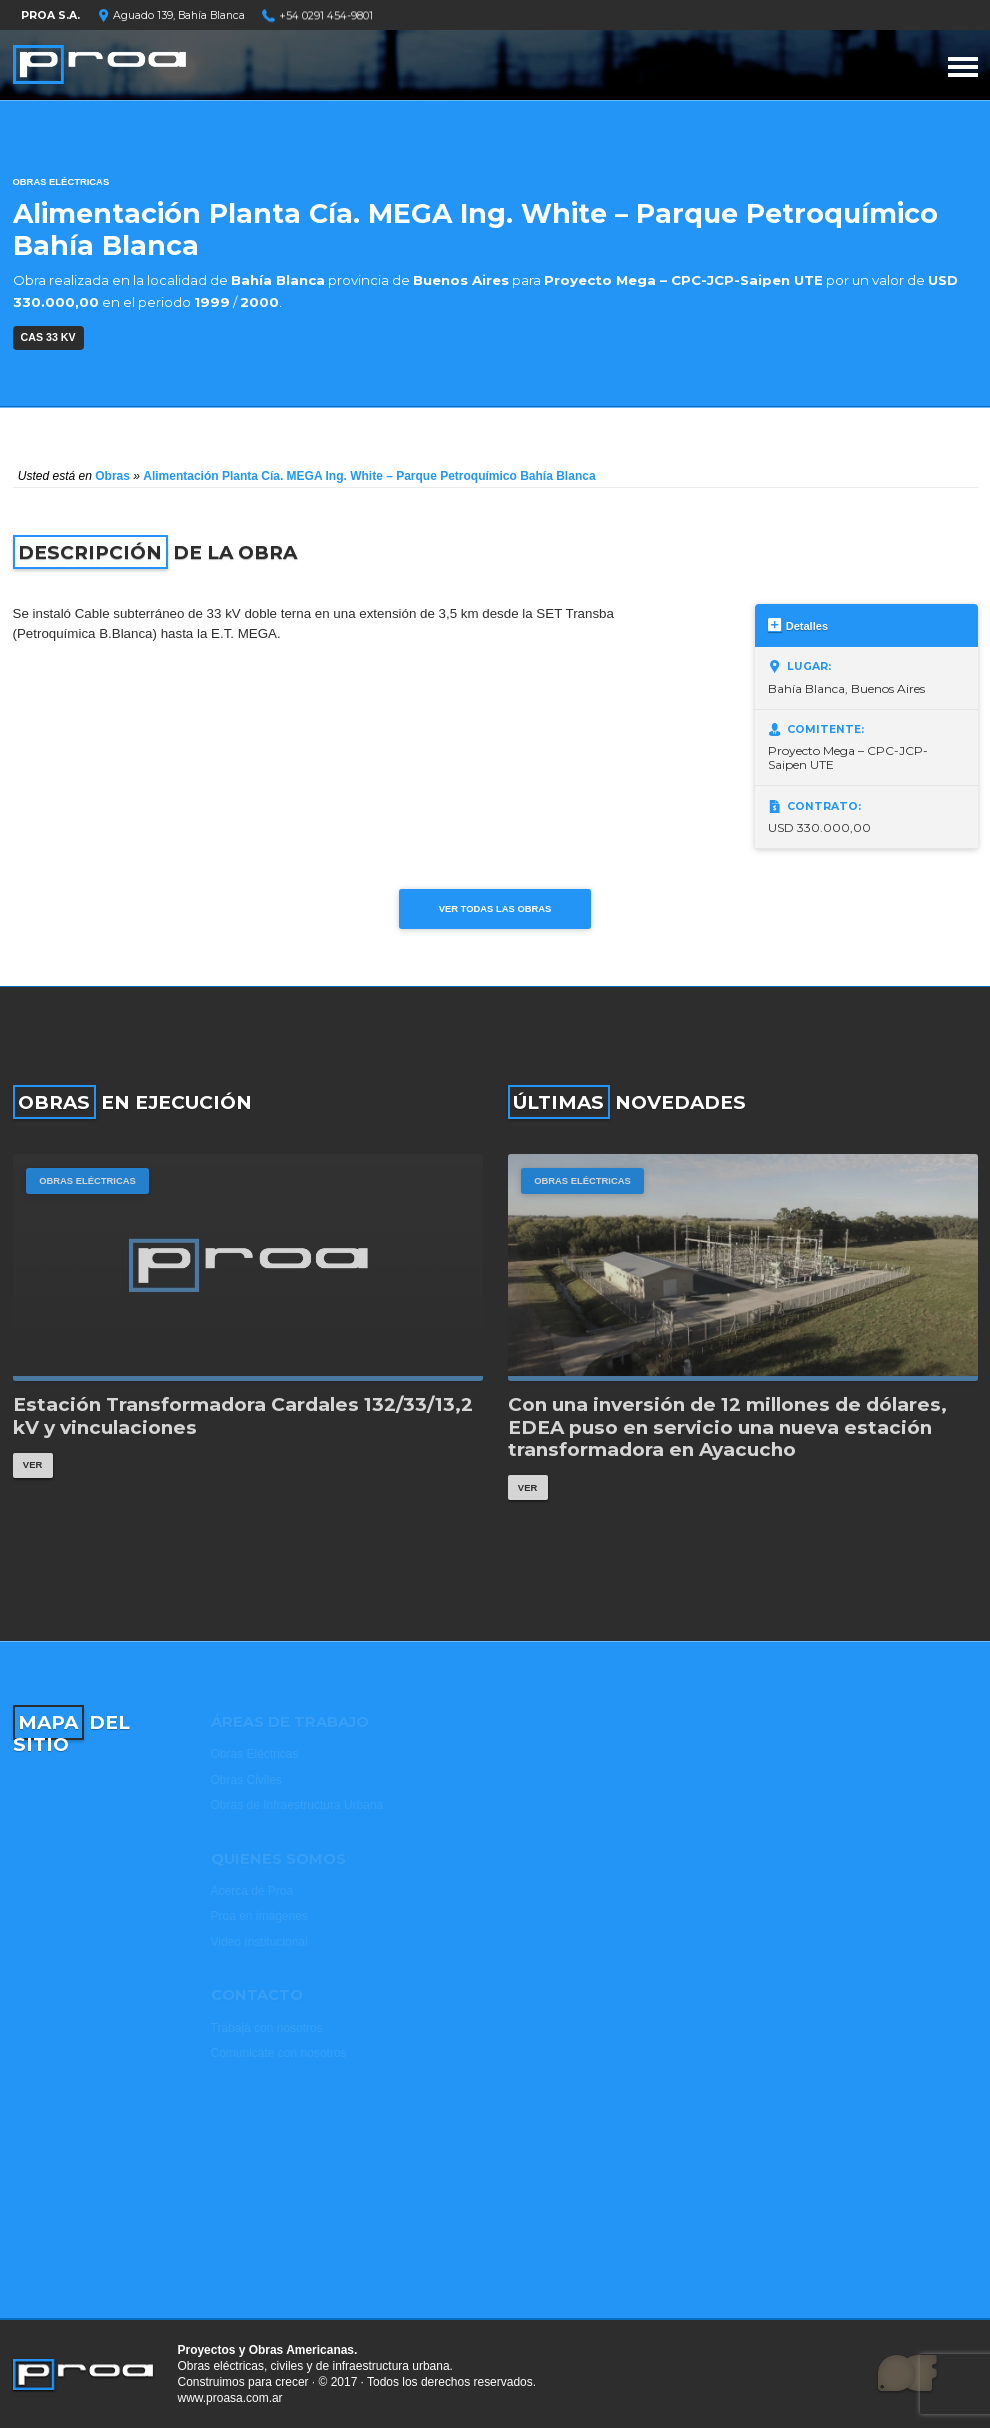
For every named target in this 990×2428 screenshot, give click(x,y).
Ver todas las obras (495, 908)
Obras (112, 476)
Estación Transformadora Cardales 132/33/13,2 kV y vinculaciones (243, 1416)
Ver (32, 1464)
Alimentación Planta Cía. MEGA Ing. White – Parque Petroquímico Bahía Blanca (369, 476)
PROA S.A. (50, 15)
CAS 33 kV (48, 337)
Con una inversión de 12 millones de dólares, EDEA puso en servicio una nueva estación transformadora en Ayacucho (727, 1427)
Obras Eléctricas (61, 181)
